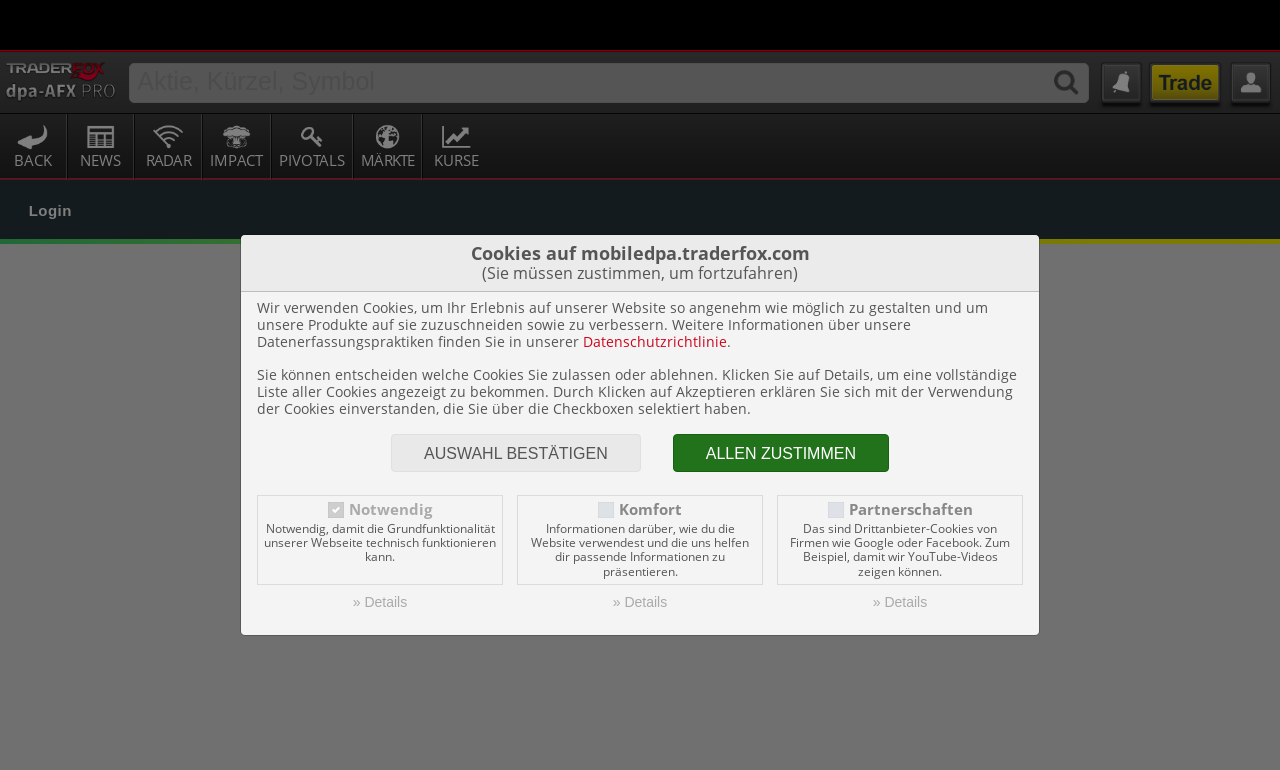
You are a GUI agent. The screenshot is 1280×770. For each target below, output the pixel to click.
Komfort (650, 459)
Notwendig (390, 459)
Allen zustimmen (781, 403)
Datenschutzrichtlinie (655, 291)
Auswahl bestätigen (516, 403)
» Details (380, 552)
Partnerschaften (911, 459)
